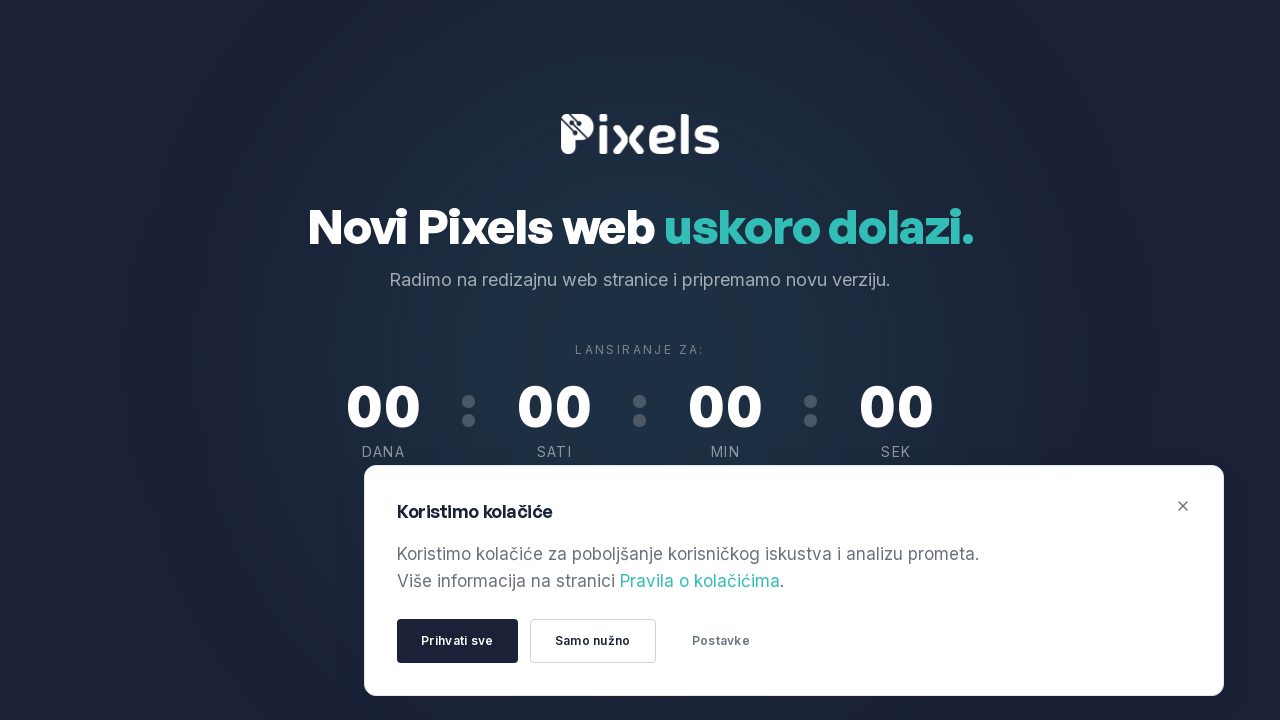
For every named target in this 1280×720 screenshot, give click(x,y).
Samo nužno (593, 640)
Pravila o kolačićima (700, 581)
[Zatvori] (1183, 506)
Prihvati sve (457, 640)
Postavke (721, 640)
